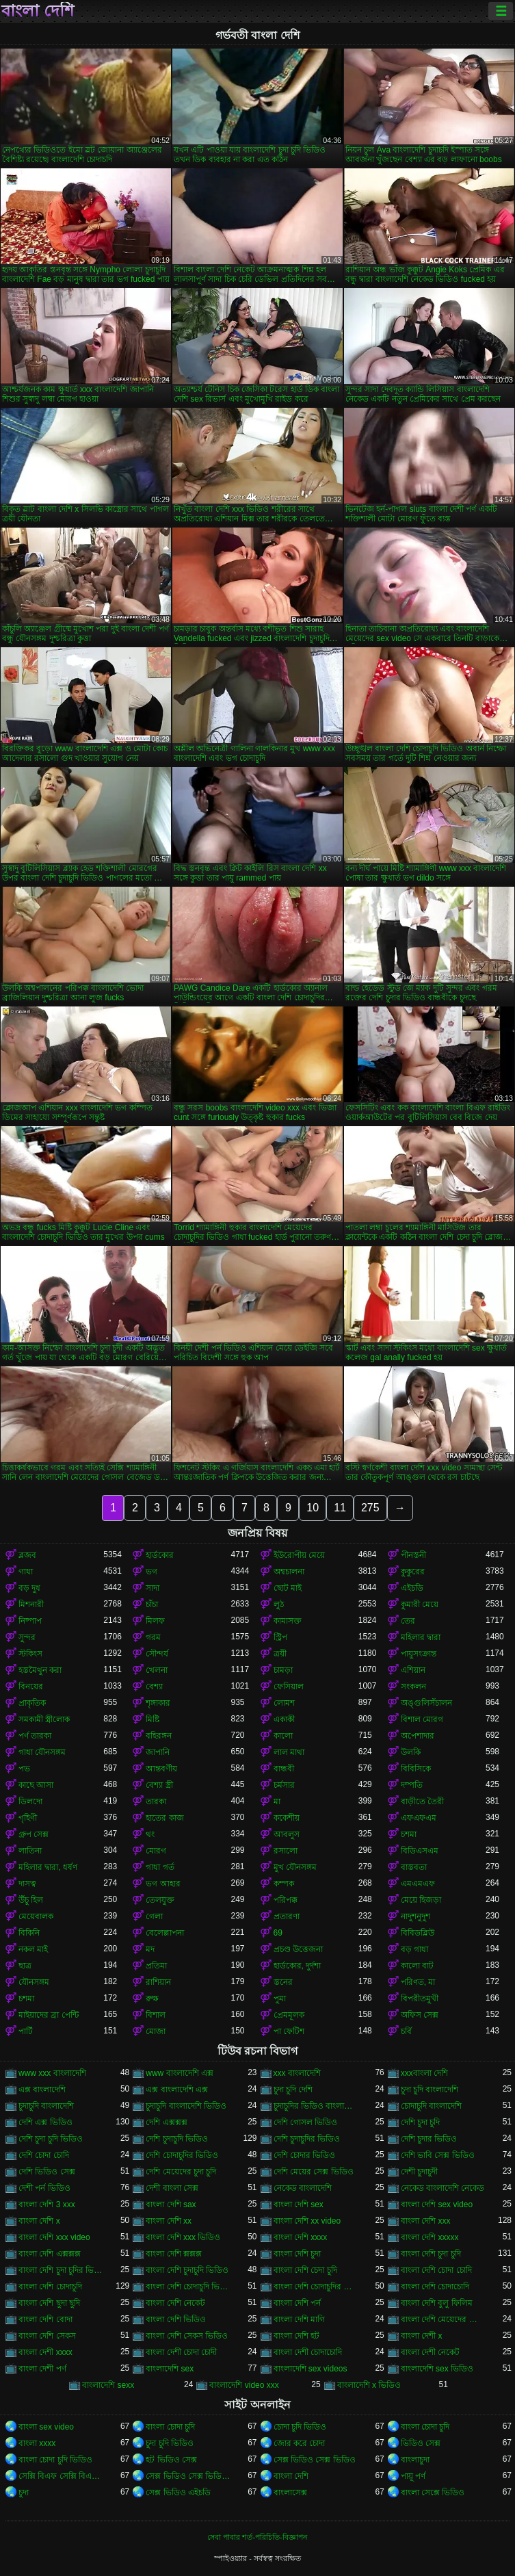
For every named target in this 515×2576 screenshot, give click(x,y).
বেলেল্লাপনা (165, 1933)
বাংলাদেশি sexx (108, 2385)
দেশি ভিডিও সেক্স (46, 2171)
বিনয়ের (30, 1686)
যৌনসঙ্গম (33, 1982)
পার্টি (25, 2031)
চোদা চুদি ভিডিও (300, 2427)
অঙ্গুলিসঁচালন (426, 1703)
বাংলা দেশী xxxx (45, 2352)
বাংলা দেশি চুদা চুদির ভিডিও (60, 2270)
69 (278, 1933)
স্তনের (283, 1982)
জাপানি (158, 1752)
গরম (153, 1637)
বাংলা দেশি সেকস (47, 2336)
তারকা (156, 1801)
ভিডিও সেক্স (420, 2443)
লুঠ (279, 1604)
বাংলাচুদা (415, 2459)
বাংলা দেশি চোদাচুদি (50, 2286)
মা (277, 1801)
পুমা (280, 1998)
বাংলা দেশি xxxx (301, 2237)
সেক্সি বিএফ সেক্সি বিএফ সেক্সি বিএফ (60, 2476)
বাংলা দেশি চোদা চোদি (436, 2270)
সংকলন (413, 1686)
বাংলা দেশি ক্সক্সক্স (174, 2254)
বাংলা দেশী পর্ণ (42, 2368)
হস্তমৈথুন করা (40, 1670)
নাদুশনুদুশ (415, 1916)
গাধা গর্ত (160, 1867)
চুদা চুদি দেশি (293, 2089)
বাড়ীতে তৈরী (422, 1801)
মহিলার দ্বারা (420, 1637)
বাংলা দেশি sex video (437, 2204)
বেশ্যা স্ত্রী (159, 1785)
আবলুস (287, 1834)
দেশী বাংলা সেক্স (172, 2188)
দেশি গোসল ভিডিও (306, 2122)
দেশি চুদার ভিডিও (429, 2139)
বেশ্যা (154, 1686)
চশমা (409, 1834)
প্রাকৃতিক (32, 1703)
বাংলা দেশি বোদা (45, 2319)
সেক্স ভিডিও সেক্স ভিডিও (315, 2459)
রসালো (286, 1851)
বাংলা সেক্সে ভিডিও (433, 2492)
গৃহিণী (27, 1818)
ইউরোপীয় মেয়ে (299, 1555)
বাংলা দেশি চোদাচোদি (435, 2286)
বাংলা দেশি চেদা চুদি (305, 2270)
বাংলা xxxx (36, 2443)
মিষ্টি (152, 1719)
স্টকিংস (30, 1653)
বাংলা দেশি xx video (307, 2221)
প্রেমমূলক (289, 2015)
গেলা (154, 1916)
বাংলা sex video (46, 2427)
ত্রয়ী (280, 1653)
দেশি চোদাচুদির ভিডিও (182, 2155)
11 (340, 1507)
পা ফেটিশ (289, 2031)
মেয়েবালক (35, 1916)
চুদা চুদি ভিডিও (170, 2443)
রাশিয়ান (158, 1982)
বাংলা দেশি (37, 11)
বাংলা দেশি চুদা (297, 2254)
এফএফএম (418, 1818)
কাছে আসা (35, 1785)
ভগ (151, 1571)
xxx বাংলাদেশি (297, 2073)
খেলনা (157, 1670)
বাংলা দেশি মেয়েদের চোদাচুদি (443, 2319)
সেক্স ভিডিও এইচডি (178, 2492)
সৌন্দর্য (157, 1653)
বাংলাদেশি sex (170, 2368)
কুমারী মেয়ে (419, 1604)
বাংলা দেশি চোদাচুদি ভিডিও (188, 2286)
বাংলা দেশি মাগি (300, 2319)
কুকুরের (413, 1571)
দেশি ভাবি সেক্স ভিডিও (438, 2155)
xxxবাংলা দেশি (424, 2073)
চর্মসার (284, 1785)
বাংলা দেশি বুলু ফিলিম (437, 2303)
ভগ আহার (163, 1883)
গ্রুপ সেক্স (33, 1834)
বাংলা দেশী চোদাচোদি (308, 2352)
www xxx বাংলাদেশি (52, 2073)
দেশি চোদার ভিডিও (305, 2155)
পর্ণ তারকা (34, 1736)
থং (150, 1834)
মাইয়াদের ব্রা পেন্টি (48, 2015)
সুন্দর (27, 1637)
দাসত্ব (27, 1883)
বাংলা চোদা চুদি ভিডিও (55, 2459)
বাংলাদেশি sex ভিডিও (437, 2368)
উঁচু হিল (30, 1900)
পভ (24, 1768)
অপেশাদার (417, 1736)
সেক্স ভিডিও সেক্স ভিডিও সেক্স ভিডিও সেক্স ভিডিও (188, 2476)
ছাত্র (24, 1965)
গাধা (25, 1571)
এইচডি (412, 1588)
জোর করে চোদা (300, 2443)
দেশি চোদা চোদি (43, 2155)
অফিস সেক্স (419, 2015)
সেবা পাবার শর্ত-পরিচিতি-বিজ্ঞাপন (257, 2537)
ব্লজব (27, 1555)
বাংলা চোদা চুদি (170, 2427)
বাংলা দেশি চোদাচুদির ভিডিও (316, 2286)
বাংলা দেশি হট (297, 2336)
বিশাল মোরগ (422, 1719)
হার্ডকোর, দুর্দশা (297, 1965)
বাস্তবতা (414, 1867)
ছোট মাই (288, 1588)
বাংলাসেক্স (290, 2492)
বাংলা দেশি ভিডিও (176, 2319)
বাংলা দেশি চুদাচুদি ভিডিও (187, 2270)
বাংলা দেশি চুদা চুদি (431, 2254)
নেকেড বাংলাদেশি (303, 2188)
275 (370, 1507)
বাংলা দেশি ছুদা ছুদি (49, 2303)
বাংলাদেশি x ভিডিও (369, 2385)
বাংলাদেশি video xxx (243, 2385)
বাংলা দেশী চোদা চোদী (181, 2352)
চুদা (23, 2492)
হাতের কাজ (164, 1818)
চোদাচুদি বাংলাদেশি (431, 2106)
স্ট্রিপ (280, 1637)
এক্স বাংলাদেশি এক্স (177, 2089)
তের (408, 1621)
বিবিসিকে (416, 1768)
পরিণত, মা (418, 1982)
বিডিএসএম (419, 1851)
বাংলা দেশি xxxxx (430, 2237)
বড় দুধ (29, 1588)
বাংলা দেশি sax (171, 2204)
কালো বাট (417, 1965)
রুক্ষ (152, 1998)
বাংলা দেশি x (39, 2221)
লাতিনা (30, 1851)
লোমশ (284, 1703)
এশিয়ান (413, 1670)
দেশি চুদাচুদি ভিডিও (177, 2139)
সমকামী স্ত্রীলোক (44, 1719)
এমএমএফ (418, 1883)
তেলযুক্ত (160, 1900)
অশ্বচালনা (289, 1571)
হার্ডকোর (160, 1555)
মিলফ (155, 1621)
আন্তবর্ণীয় (161, 1768)
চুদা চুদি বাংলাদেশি (430, 2089)
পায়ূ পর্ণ (413, 2476)
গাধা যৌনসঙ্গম (42, 1752)
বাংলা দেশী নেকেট (430, 2352)
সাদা (152, 1588)
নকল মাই (33, 1949)
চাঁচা (152, 1604)
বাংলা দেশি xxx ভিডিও (183, 2237)
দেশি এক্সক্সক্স (166, 2122)
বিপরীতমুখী (419, 1998)
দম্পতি (412, 1785)
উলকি (411, 1752)
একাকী (284, 1719)
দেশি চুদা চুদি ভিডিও (50, 2139)
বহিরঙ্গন (159, 1736)
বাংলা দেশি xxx (426, 2221)
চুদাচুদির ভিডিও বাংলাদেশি (316, 2106)
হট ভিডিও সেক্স (171, 2459)
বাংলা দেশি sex (298, 2204)
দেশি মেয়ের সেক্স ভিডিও (314, 2171)
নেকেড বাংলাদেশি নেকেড (443, 2188)
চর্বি (406, 2031)
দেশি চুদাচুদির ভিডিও (307, 2139)
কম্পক (284, 1883)
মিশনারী (31, 1604)
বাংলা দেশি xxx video (54, 2237)
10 (312, 1507)
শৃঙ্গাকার (158, 1703)
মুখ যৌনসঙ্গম (295, 1867)
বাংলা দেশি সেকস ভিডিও (187, 2336)
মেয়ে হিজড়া (421, 1900)
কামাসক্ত (288, 1621)
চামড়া (283, 1670)
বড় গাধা (414, 1949)
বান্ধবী (284, 1768)
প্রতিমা (156, 1965)
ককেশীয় (287, 1818)
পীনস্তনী (413, 1555)
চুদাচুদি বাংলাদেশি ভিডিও (186, 2106)
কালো (283, 1736)
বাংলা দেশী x (422, 2336)
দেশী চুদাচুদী (419, 2171)
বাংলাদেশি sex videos (310, 2368)
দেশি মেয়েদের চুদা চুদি (181, 2171)
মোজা (156, 2031)
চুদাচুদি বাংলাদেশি (46, 2106)
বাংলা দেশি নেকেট (175, 2303)
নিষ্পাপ (30, 1621)
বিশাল (156, 2015)
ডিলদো (30, 1801)
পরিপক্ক (286, 1900)
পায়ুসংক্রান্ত (418, 1653)
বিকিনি (29, 1933)
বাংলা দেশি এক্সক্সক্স (49, 2254)
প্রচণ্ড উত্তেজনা (298, 1949)
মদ (150, 1949)
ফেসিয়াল (289, 1686)
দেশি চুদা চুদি (420, 2122)
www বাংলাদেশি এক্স (179, 2073)
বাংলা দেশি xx (169, 2221)
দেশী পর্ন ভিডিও (44, 2188)
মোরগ (156, 1851)
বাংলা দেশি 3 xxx (46, 2204)
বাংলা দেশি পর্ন (297, 2303)
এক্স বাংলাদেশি (42, 2089)
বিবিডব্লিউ (417, 1933)
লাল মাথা (289, 1752)
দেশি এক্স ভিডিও (45, 2122)
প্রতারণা (287, 1916)
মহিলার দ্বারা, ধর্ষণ (47, 1867)
